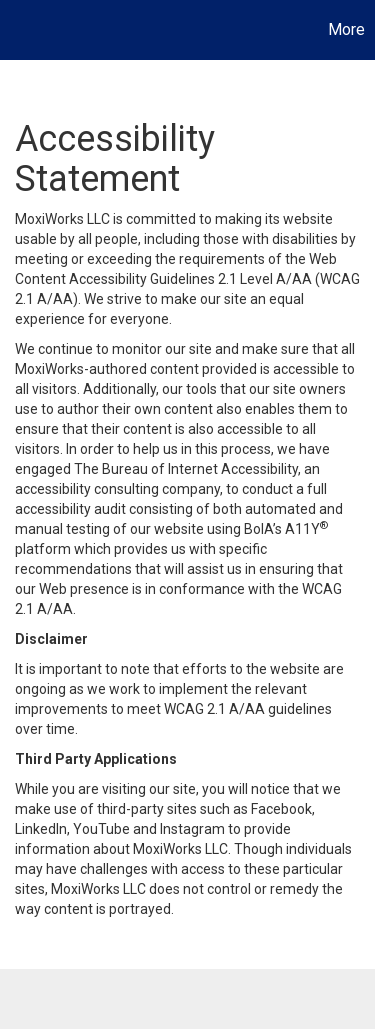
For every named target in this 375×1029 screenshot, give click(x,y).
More (346, 29)
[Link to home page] (18, 30)
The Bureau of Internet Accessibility (186, 469)
